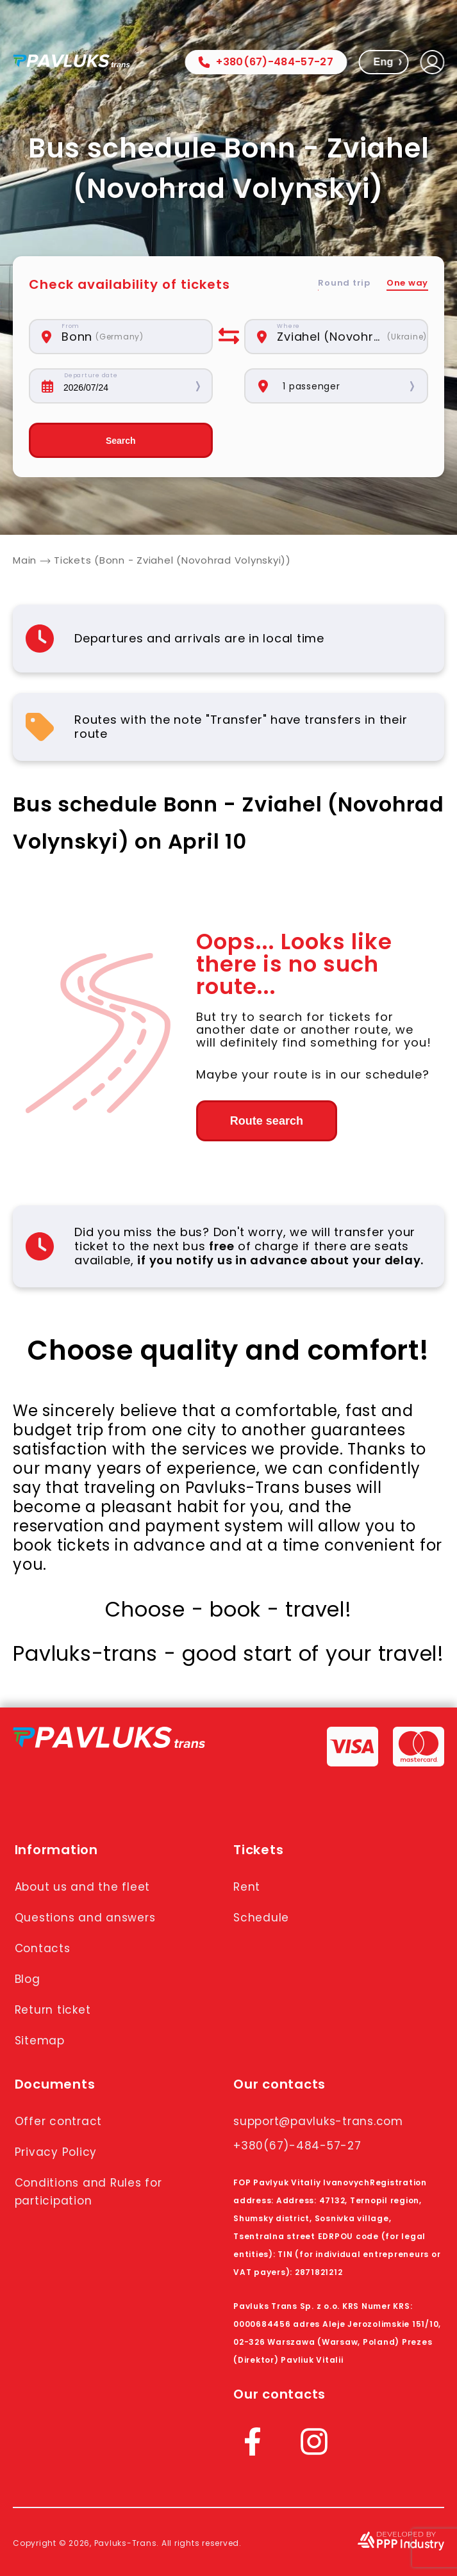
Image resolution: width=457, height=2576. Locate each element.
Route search (266, 1120)
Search (121, 441)
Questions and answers (85, 1917)
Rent (246, 1887)
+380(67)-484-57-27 (265, 61)
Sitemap (40, 2040)
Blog (27, 1979)
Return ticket (53, 2010)
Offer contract (59, 2121)
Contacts (43, 1948)
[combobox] (130, 337)
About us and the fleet (83, 1887)
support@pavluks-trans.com (318, 2121)
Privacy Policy (56, 2152)
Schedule (261, 1917)
